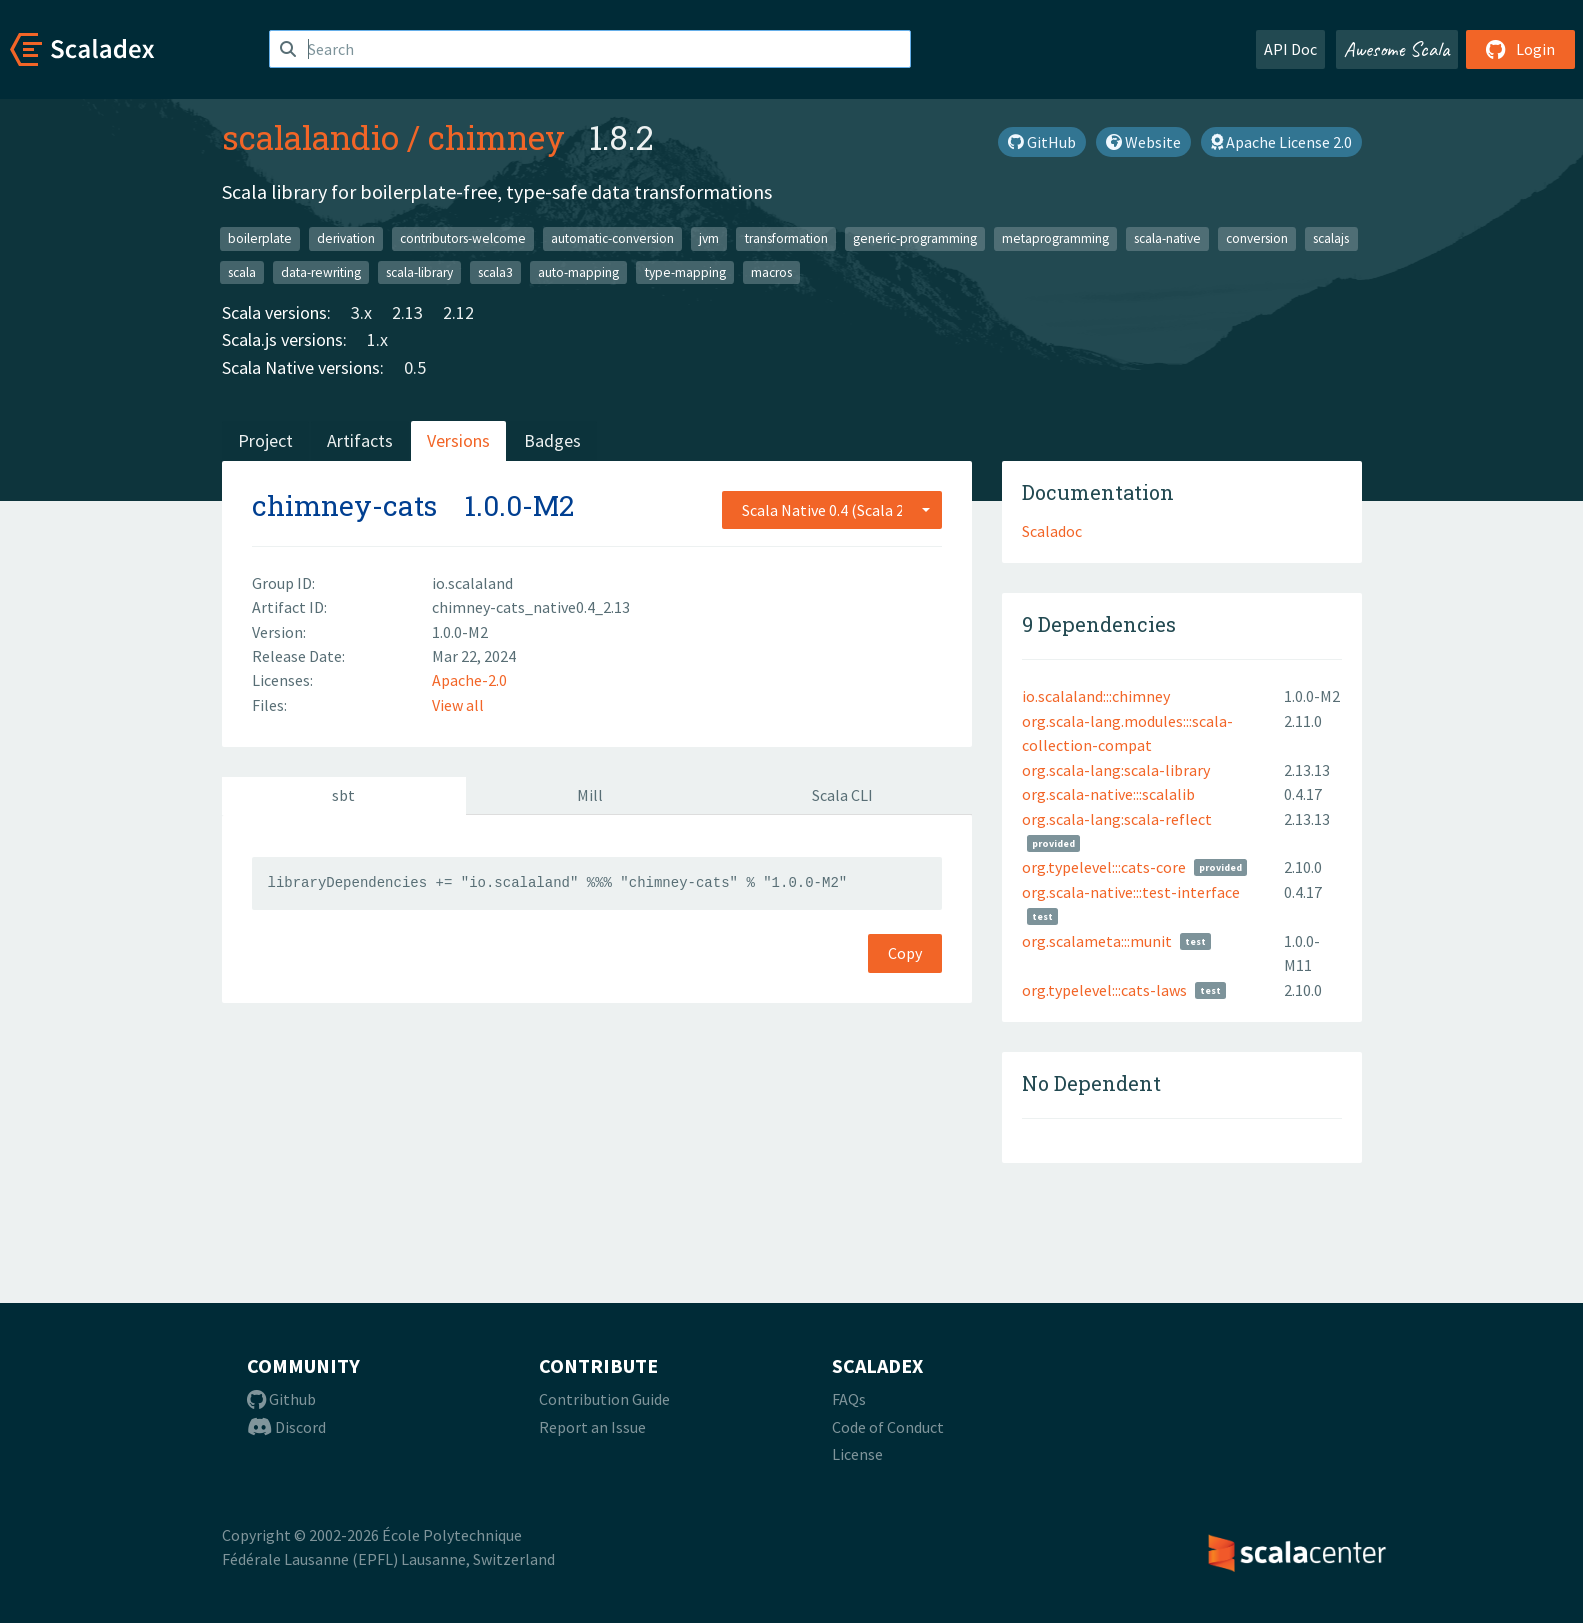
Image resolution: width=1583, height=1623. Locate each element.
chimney (496, 137)
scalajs (1331, 238)
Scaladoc (1052, 531)
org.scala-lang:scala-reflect (1117, 819)
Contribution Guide (604, 1399)
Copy (905, 953)
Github (281, 1399)
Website (1143, 142)
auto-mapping (578, 271)
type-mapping (685, 271)
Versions (458, 440)
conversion (1257, 238)
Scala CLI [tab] (842, 795)
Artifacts (360, 440)
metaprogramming (1055, 238)
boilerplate (260, 238)
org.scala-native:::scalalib (1108, 794)
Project (265, 440)
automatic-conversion (612, 238)
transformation (786, 238)
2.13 (407, 312)
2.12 (458, 312)
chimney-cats (344, 505)
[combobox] (832, 510)
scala (242, 271)
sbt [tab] (343, 795)
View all (458, 705)
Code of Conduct (888, 1427)
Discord (286, 1427)
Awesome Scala (1397, 49)
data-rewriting (321, 271)
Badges (552, 440)
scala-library (419, 271)
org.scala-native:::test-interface (1131, 892)
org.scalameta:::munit (1097, 941)
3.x (361, 312)
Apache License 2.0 (1281, 142)
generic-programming (915, 238)
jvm (709, 238)
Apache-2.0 (469, 680)
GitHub (1042, 142)
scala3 (495, 271)
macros (771, 271)
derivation (346, 238)
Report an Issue (592, 1427)
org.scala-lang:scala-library (1116, 770)
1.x (377, 339)
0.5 (415, 367)
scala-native (1167, 238)
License (857, 1454)
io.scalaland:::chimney (1096, 696)
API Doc (1290, 49)
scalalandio (310, 137)
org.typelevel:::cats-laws (1104, 990)
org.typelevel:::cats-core (1104, 867)
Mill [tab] (590, 795)
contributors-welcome (463, 238)
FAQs (849, 1399)
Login (1520, 49)
